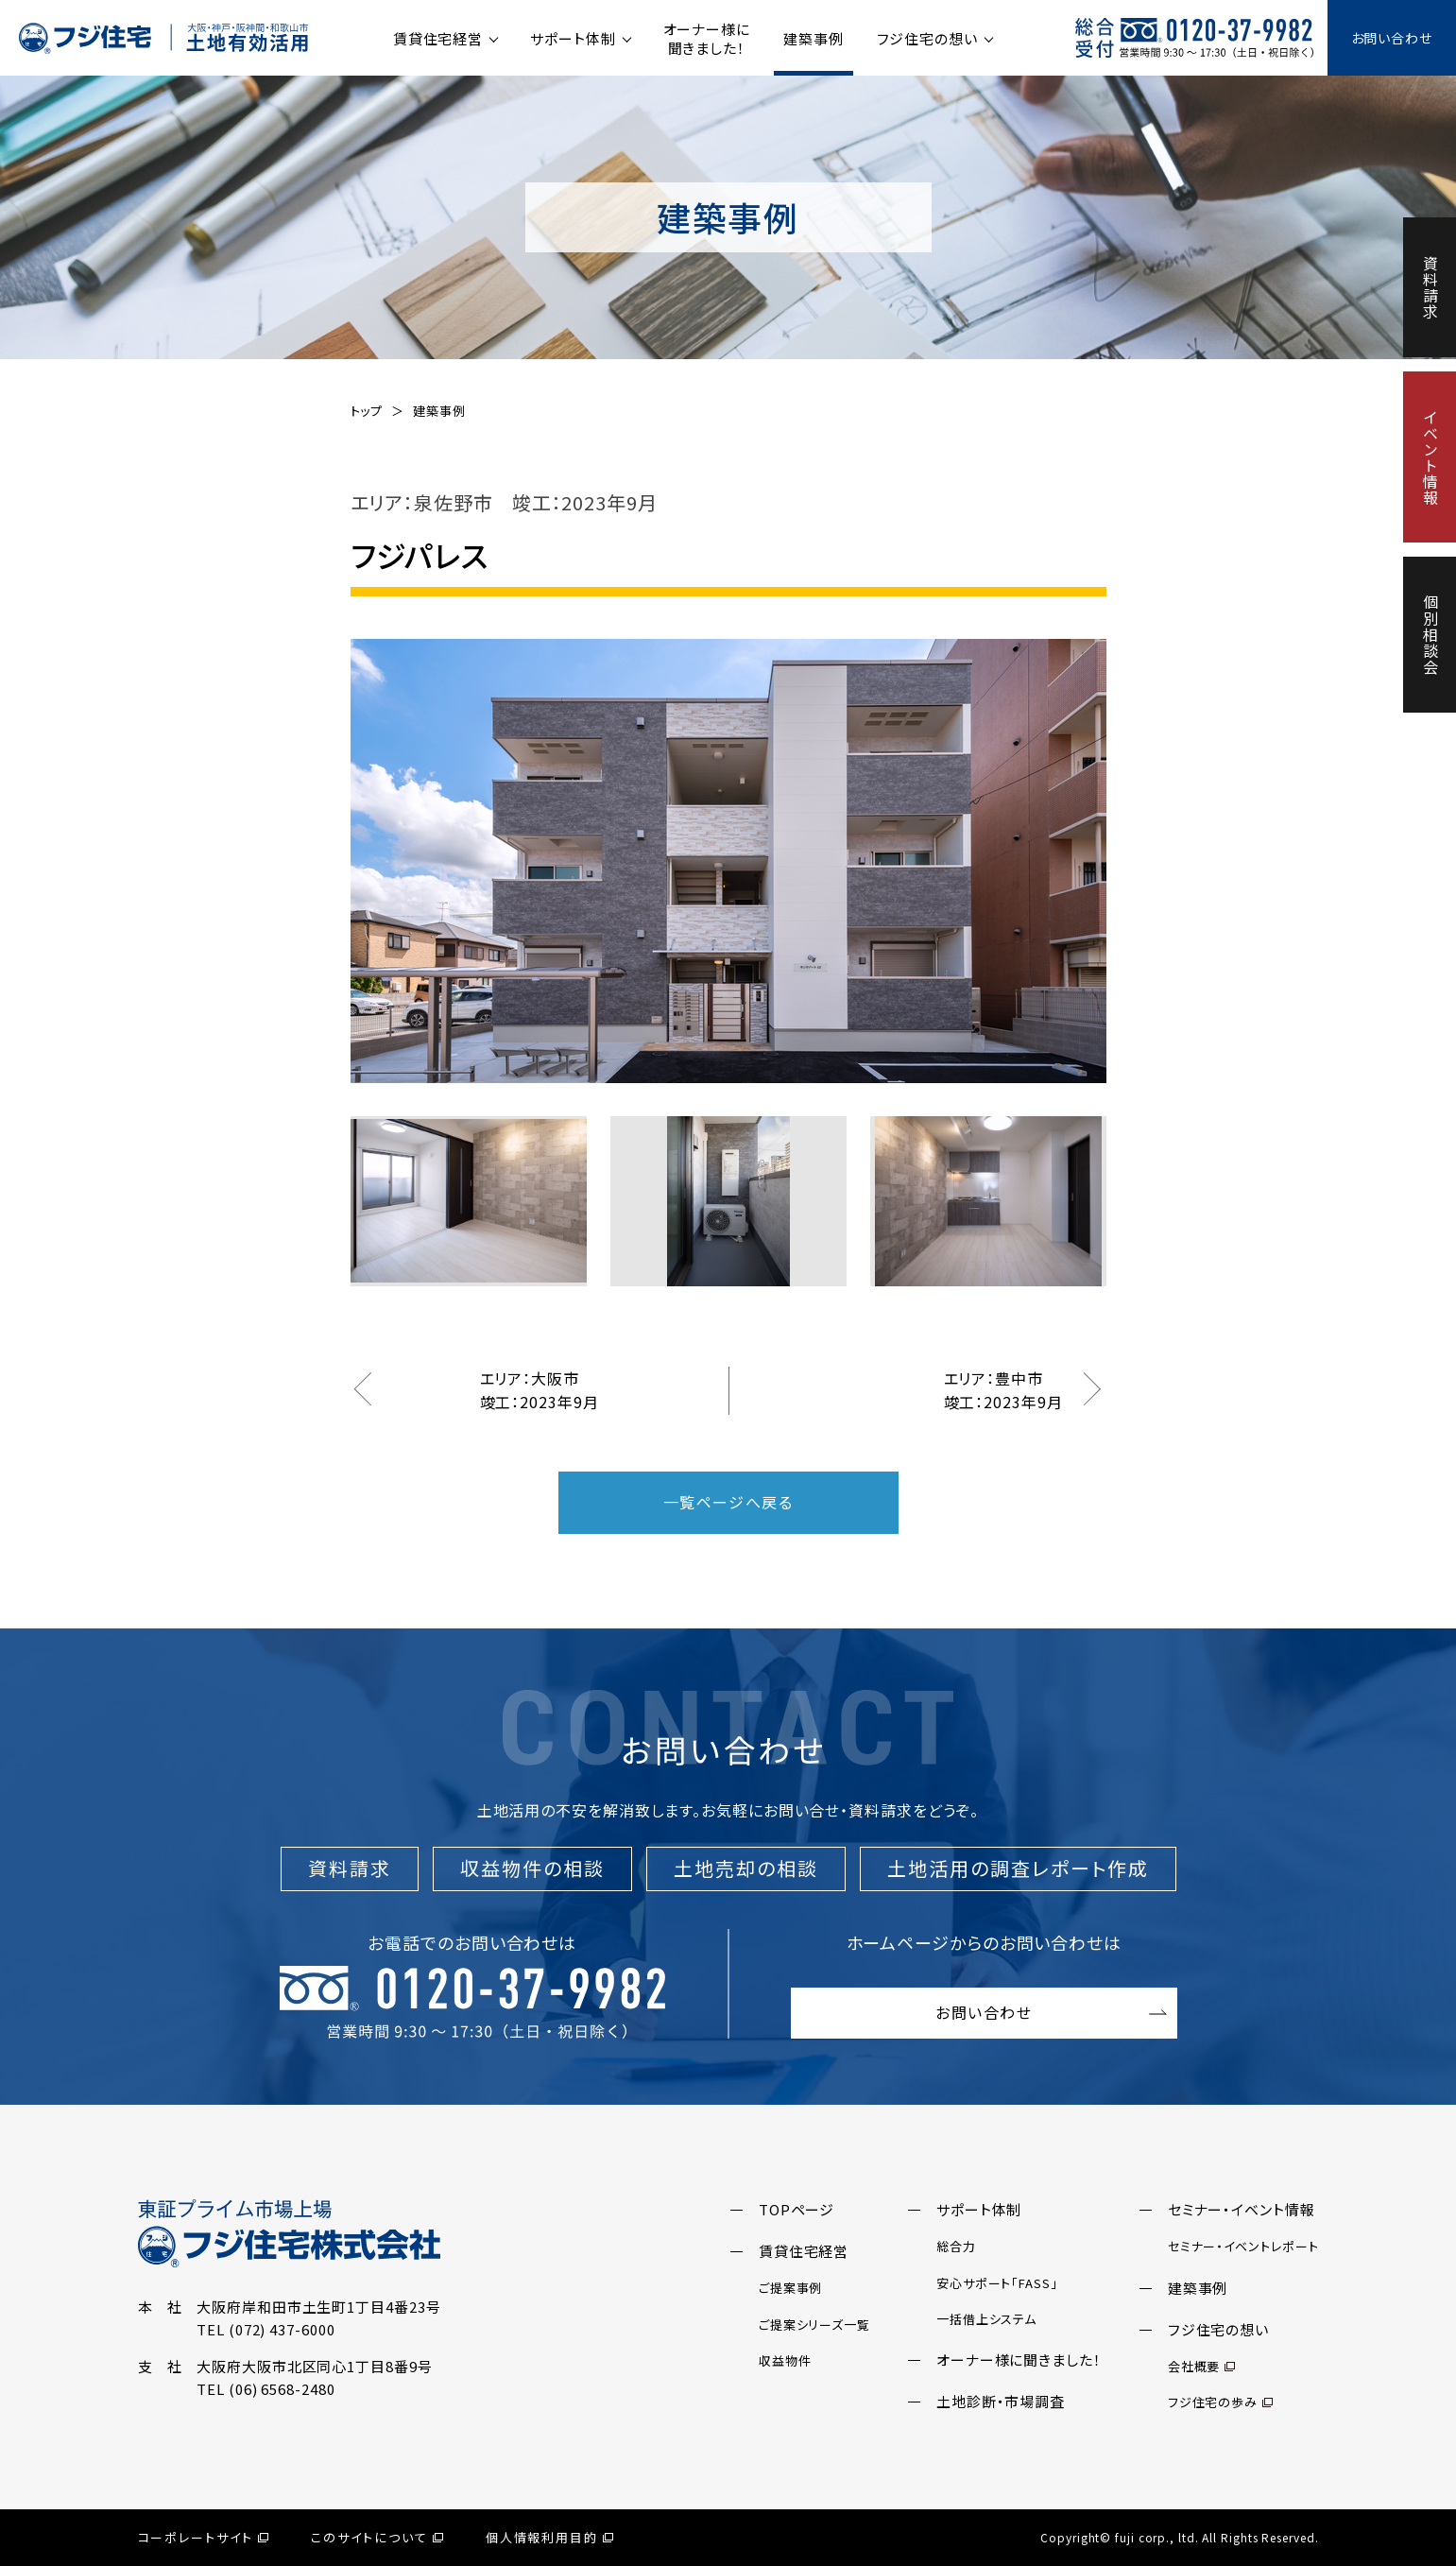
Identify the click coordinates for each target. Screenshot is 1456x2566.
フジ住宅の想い (927, 38)
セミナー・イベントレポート (1243, 2246)
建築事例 (813, 38)
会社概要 (1202, 2366)
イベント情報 (1430, 457)
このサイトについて (377, 2537)
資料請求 (1430, 287)
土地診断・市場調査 (1000, 2401)
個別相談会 (1430, 634)
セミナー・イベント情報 (1241, 2209)
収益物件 (785, 2360)
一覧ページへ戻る (728, 1501)
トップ (367, 411)
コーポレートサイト (203, 2537)
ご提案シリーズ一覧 (814, 2325)
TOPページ (796, 2209)
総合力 (956, 2246)
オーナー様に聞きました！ (706, 38)
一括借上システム (986, 2319)
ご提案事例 (791, 2288)
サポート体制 (572, 38)
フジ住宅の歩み (1220, 2402)
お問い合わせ (1391, 37)
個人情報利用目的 (550, 2537)
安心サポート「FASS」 (997, 2283)
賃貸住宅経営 (438, 38)
